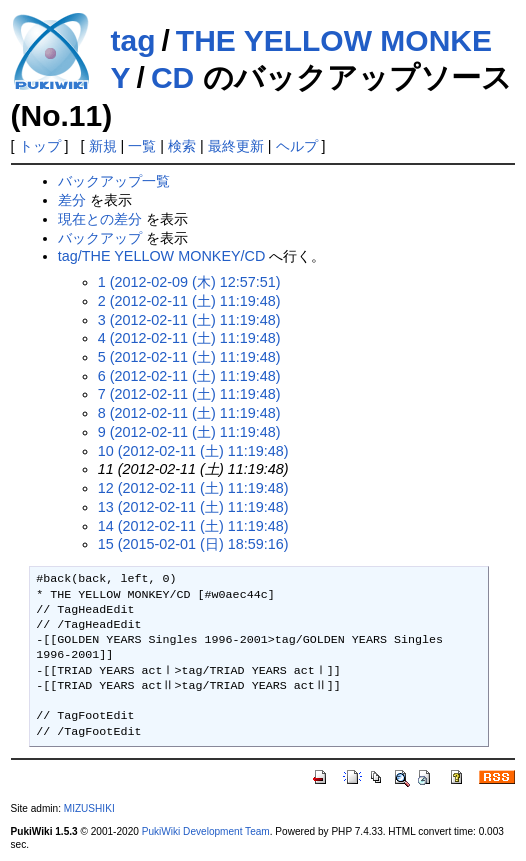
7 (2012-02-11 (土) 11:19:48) (189, 394)
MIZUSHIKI (89, 808)
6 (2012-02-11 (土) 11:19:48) (189, 376)
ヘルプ (297, 146)
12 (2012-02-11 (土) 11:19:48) (193, 488)
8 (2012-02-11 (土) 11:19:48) (189, 413)
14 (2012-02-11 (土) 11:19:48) (193, 526)
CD (172, 77)
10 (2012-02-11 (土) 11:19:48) (193, 451)
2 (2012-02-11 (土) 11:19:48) (189, 301)
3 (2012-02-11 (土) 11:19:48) (189, 320)
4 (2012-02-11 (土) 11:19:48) (189, 338)
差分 (72, 200)
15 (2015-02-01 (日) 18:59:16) (193, 544)
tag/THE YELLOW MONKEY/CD (162, 256)
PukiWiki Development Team (206, 831)
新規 (103, 146)
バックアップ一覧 (114, 181)
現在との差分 (100, 219)
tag (133, 40)
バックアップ (100, 238)
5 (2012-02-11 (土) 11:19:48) (189, 357)
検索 (182, 146)
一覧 (142, 146)
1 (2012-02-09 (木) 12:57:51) (189, 282)
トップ (40, 146)
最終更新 (236, 146)
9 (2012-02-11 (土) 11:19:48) (189, 432)
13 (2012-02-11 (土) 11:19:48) (193, 507)
